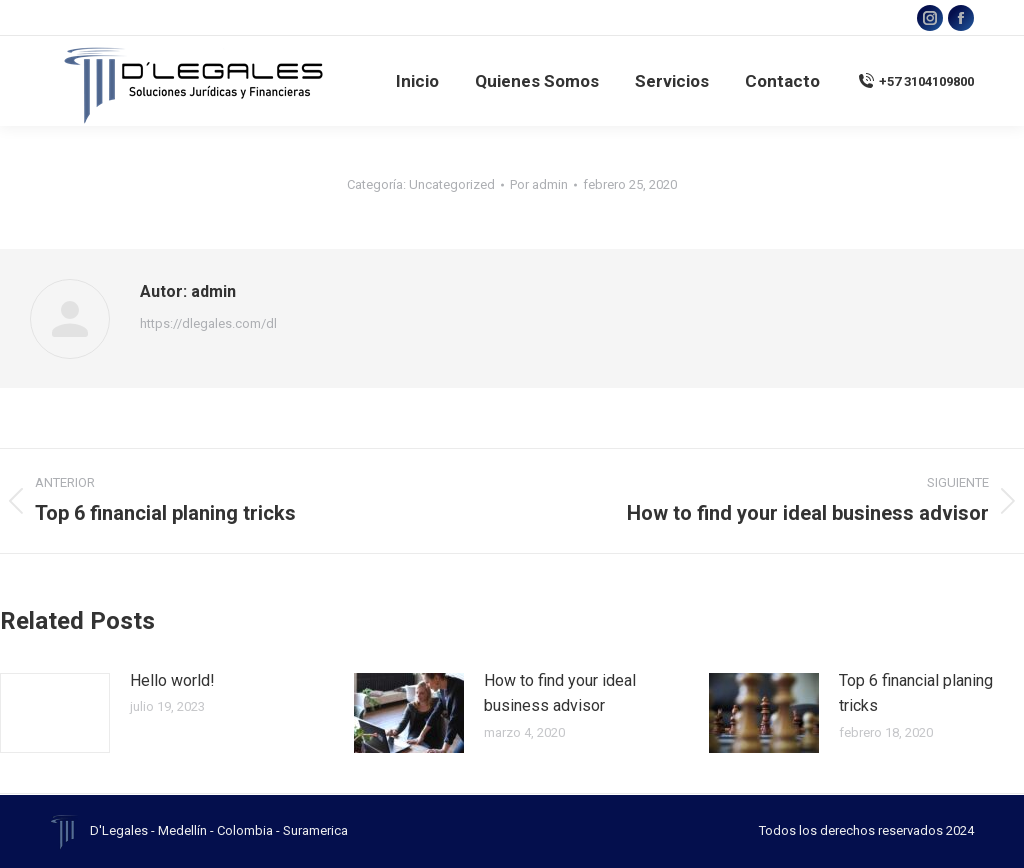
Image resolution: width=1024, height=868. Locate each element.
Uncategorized (452, 184)
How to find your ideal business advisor (560, 693)
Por (539, 184)
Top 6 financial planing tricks (916, 693)
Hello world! (172, 680)
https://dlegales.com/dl (208, 323)
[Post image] (55, 713)
